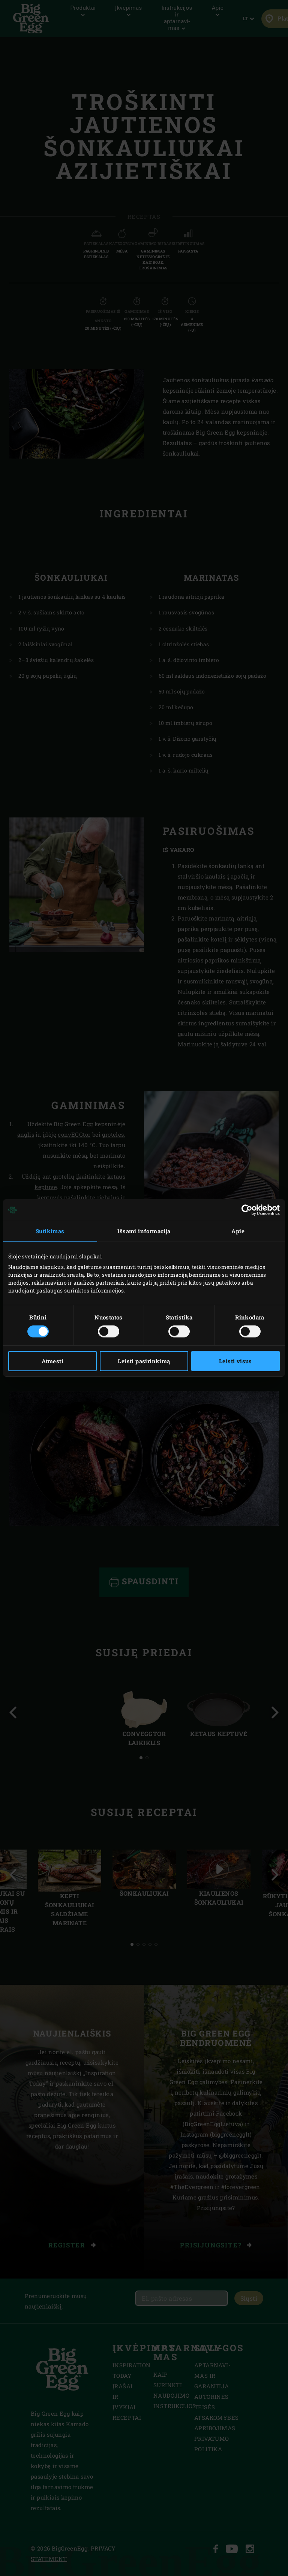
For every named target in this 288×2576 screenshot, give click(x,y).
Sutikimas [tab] (50, 1231)
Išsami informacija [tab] (143, 1231)
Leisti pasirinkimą (144, 1361)
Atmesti (52, 1361)
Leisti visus (235, 1361)
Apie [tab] (237, 1231)
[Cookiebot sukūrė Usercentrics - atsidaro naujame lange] (247, 1210)
